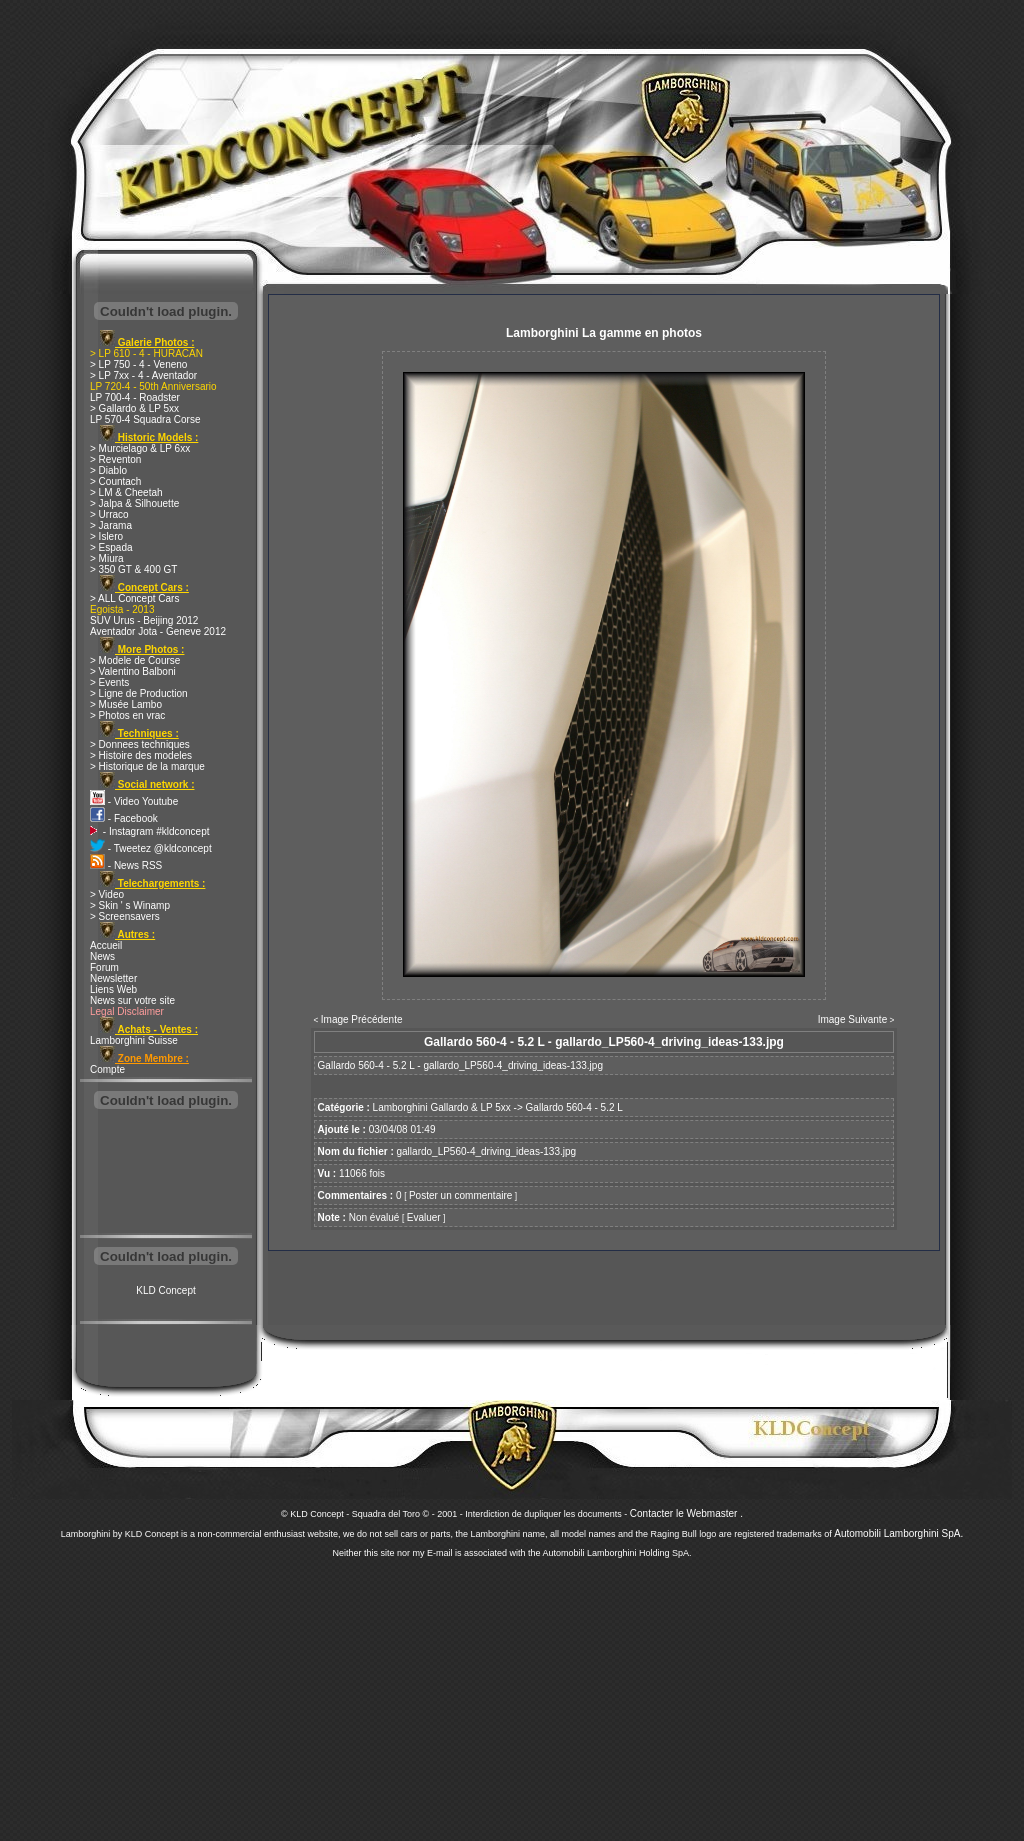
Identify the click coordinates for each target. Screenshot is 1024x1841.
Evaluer (424, 1217)
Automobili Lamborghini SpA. (898, 1533)
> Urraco (109, 514)
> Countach (115, 481)
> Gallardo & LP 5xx (134, 408)
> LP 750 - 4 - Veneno (138, 364)
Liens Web (113, 989)
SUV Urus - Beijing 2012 (144, 620)
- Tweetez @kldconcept (151, 848)
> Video (107, 894)
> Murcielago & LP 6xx (140, 448)
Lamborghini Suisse (134, 1040)
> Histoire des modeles (141, 755)
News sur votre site (132, 1000)
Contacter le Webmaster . (686, 1513)
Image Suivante (853, 1019)
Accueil (106, 945)
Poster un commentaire (460, 1195)
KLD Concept (165, 1290)
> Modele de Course (135, 660)
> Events (109, 682)
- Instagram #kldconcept (150, 831)
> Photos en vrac (127, 715)
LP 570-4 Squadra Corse (145, 419)
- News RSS (126, 865)
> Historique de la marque (147, 766)
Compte (107, 1069)
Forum (104, 967)
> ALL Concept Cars (134, 598)
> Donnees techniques (140, 744)
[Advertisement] (166, 1174)
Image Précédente (362, 1019)
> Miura (107, 558)
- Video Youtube (134, 801)
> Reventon (115, 459)
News (102, 956)
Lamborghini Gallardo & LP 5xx (442, 1107)
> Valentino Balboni (133, 671)
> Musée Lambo (126, 704)
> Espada (111, 547)
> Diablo (108, 470)
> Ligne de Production (139, 693)
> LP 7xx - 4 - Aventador (143, 375)
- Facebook (124, 818)
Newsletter (113, 978)
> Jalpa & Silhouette (134, 503)
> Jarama (111, 525)
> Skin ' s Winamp (130, 905)
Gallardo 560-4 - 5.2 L (574, 1107)
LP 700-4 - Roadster (135, 397)
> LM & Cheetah (126, 492)
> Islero (106, 536)
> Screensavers (125, 916)
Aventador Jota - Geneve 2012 (158, 631)
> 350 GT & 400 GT (133, 569)
